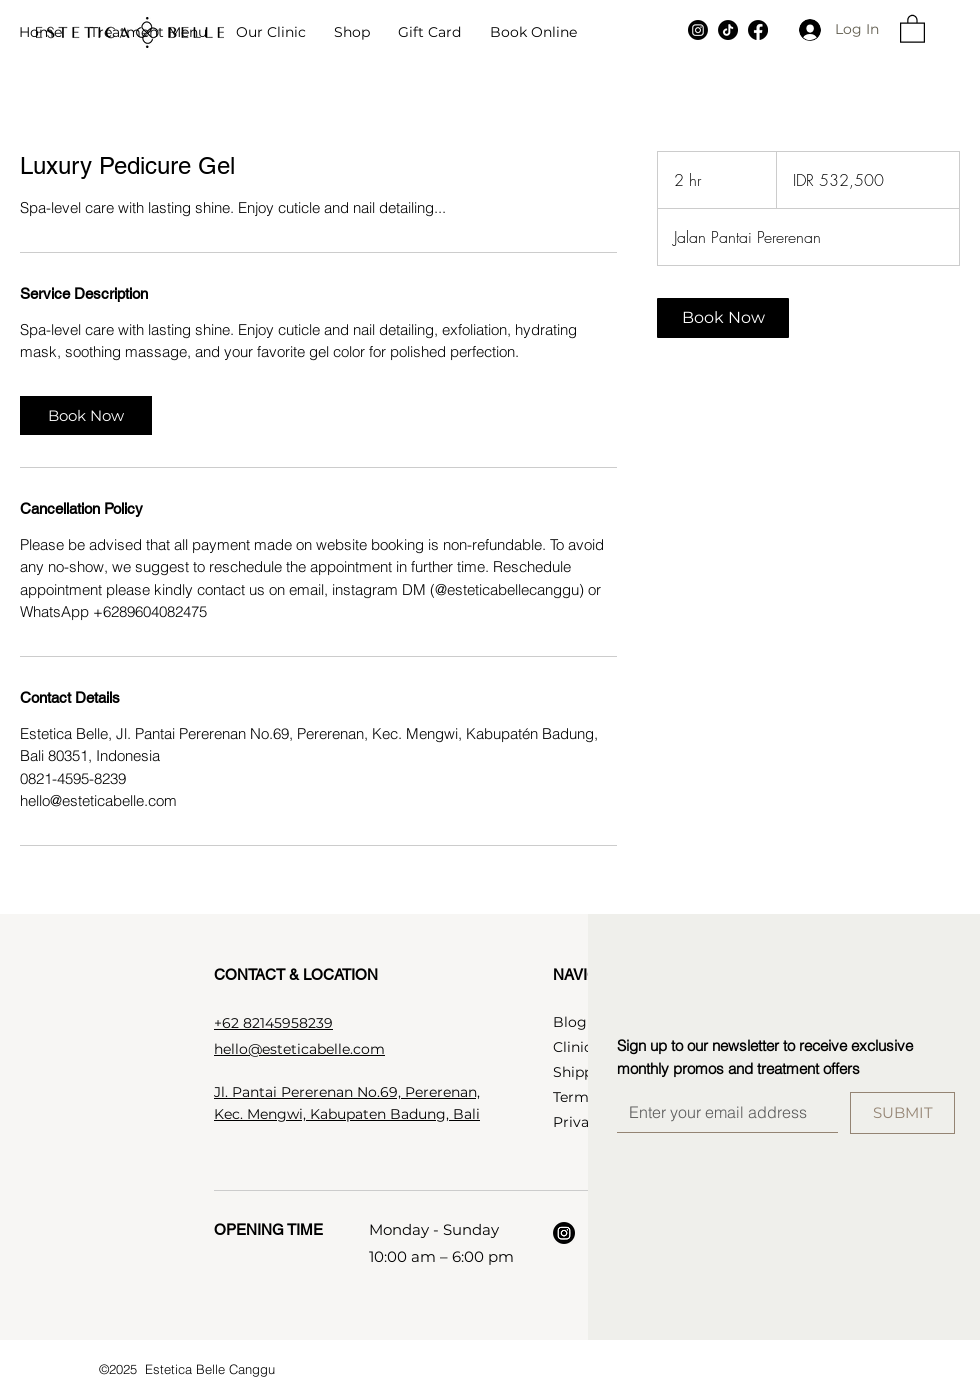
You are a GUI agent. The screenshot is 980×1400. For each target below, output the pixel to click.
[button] (148, 33)
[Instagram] (698, 30)
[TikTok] (728, 30)
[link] (86, 415)
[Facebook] (758, 30)
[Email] (721, 1112)
